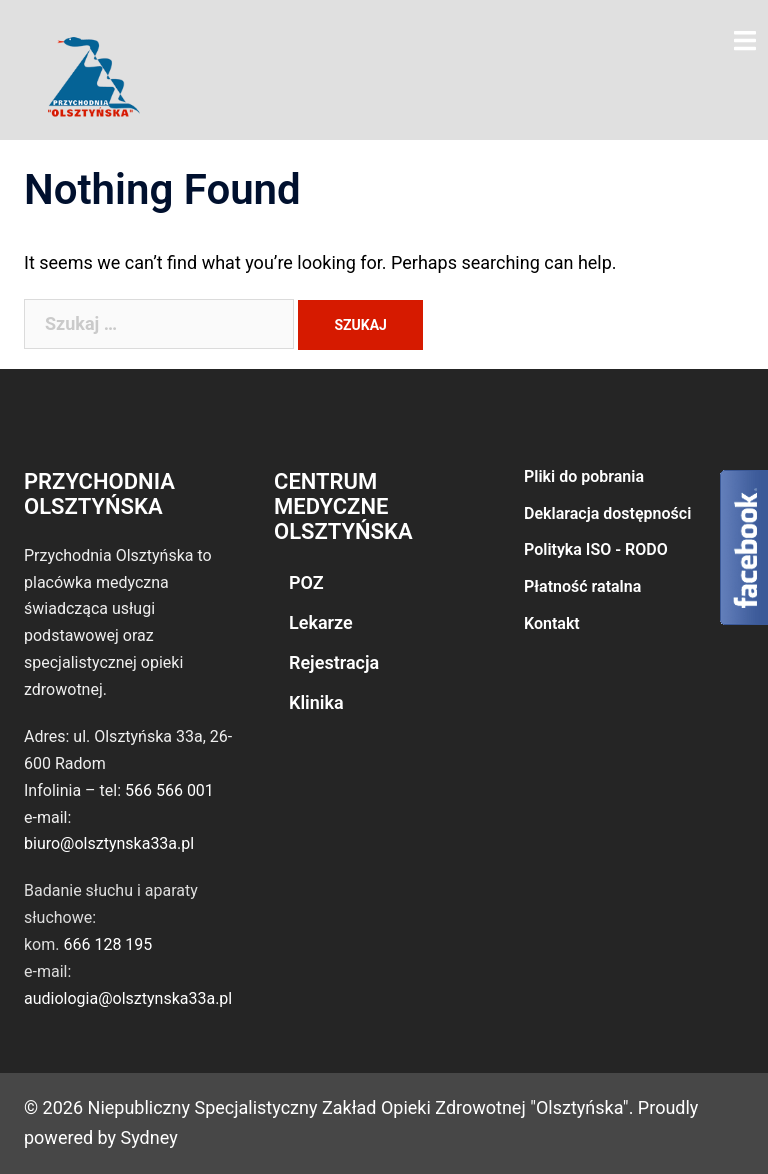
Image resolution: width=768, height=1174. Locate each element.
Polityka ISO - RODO (596, 549)
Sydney (149, 1137)
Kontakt (552, 623)
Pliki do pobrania (584, 476)
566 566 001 (169, 790)
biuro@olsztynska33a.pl (109, 843)
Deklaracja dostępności (607, 513)
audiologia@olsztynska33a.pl (128, 998)
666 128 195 (107, 944)
